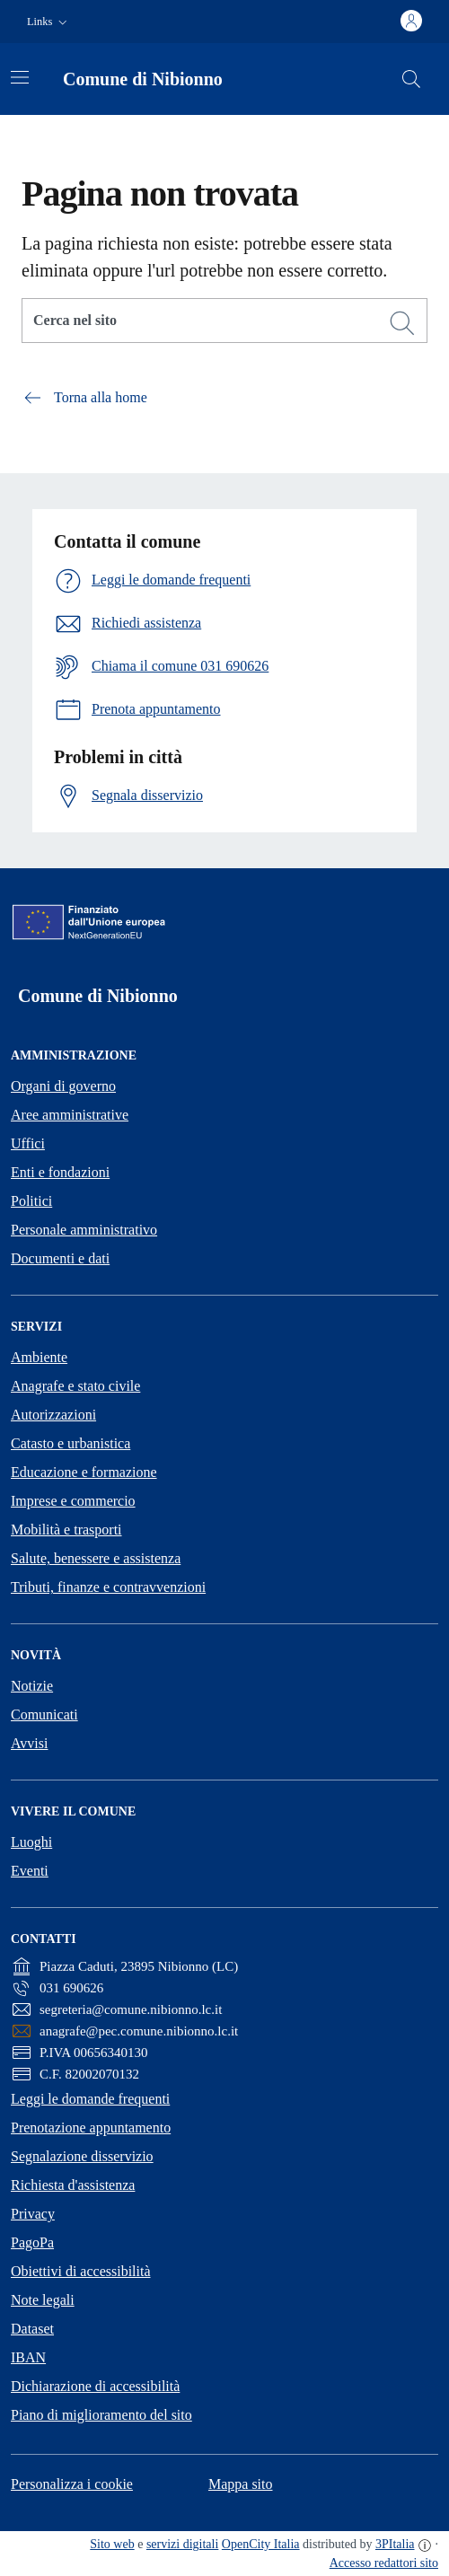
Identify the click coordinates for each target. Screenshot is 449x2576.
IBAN (28, 2357)
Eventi (29, 1870)
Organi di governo (63, 1086)
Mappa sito (240, 2484)
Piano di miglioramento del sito (101, 2414)
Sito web (112, 2544)
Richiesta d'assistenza (73, 2185)
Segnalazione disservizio (82, 2156)
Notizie (32, 1685)
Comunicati (44, 1714)
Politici (31, 1201)
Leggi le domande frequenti (90, 2098)
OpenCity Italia (261, 2544)
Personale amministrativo (84, 1229)
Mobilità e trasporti (66, 1529)
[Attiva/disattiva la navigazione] (20, 77)
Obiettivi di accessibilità (81, 2271)
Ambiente (39, 1357)
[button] (49, 22)
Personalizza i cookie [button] (72, 2484)
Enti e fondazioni (60, 1172)
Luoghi (31, 1842)
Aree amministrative (69, 1114)
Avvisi (29, 1743)
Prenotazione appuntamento (91, 2127)
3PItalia (395, 2544)
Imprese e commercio (73, 1500)
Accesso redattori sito (384, 2563)
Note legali (43, 2300)
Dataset (32, 2328)
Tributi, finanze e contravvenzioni (108, 1587)
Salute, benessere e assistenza (95, 1558)
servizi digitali (182, 2544)
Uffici (28, 1143)
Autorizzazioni (53, 1414)
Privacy (33, 2213)
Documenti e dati (60, 1258)
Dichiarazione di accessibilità (95, 2386)
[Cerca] (402, 323)
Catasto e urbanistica (70, 1443)
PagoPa (32, 2242)
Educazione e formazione (84, 1472)
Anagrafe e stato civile (75, 1386)
